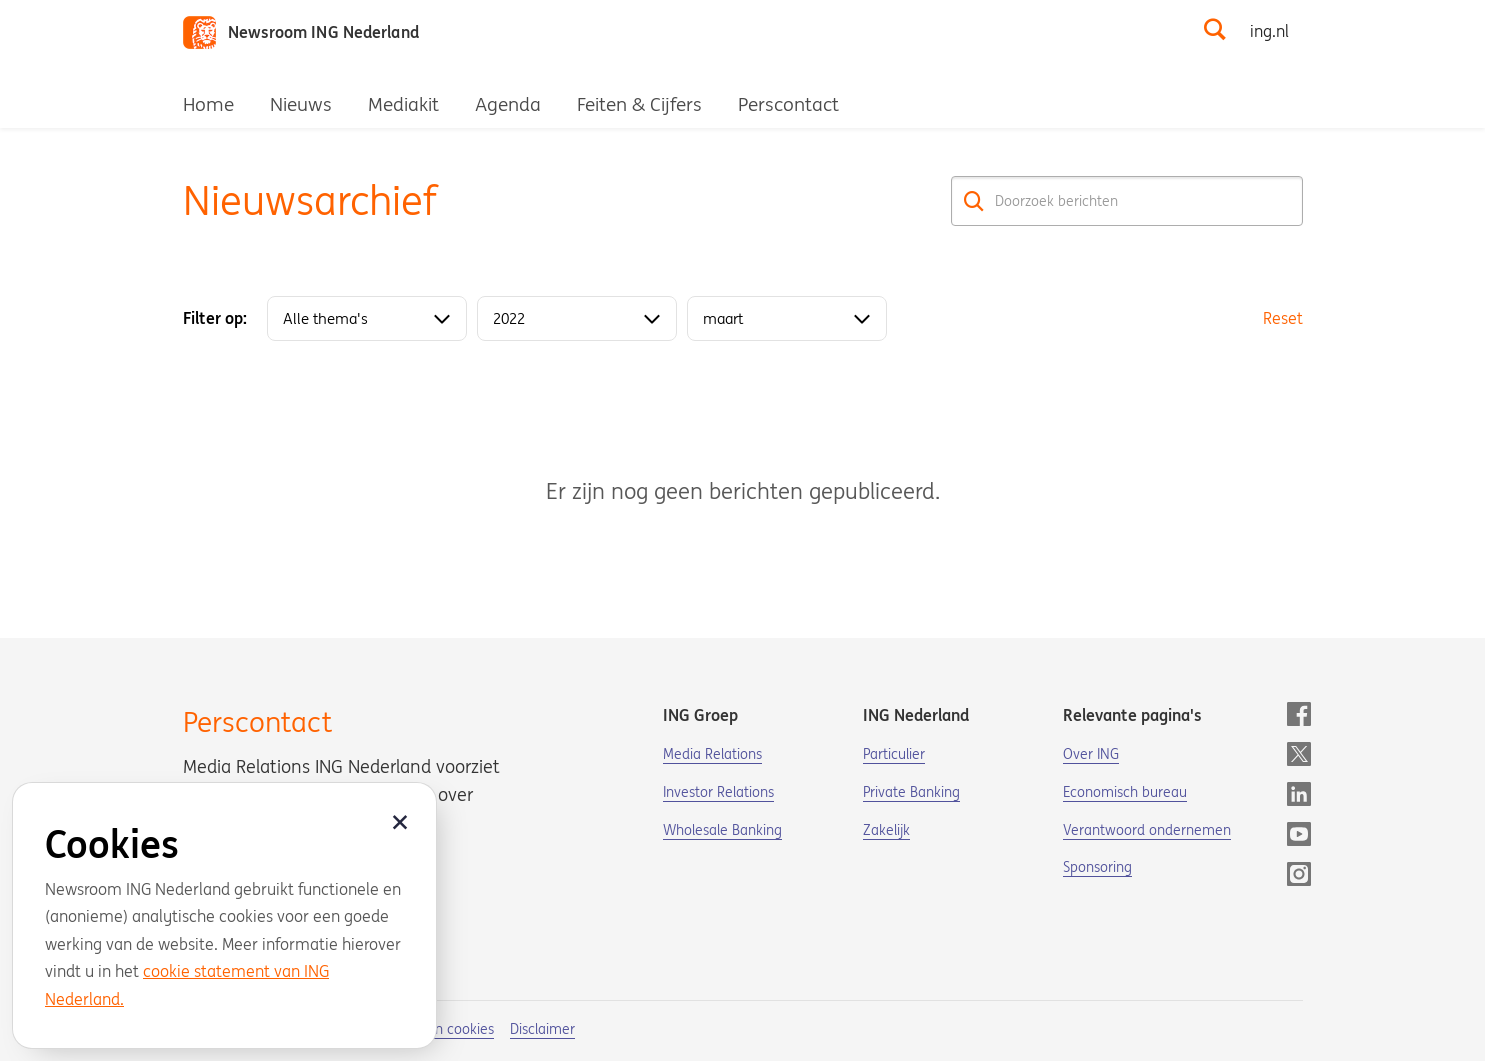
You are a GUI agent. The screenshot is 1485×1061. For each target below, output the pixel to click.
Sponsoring (1097, 867)
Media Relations (712, 754)
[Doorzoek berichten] (1127, 201)
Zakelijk (886, 830)
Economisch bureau (1125, 792)
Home (208, 104)
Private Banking (911, 792)
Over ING (1091, 754)
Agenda (508, 104)
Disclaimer (542, 1029)
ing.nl (1269, 31)
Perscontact (788, 104)
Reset (1283, 318)
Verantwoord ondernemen (1147, 830)
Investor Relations (718, 792)
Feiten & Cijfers (639, 104)
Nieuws (301, 104)
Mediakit (403, 104)
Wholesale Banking (722, 830)
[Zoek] (975, 201)
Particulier (894, 754)
